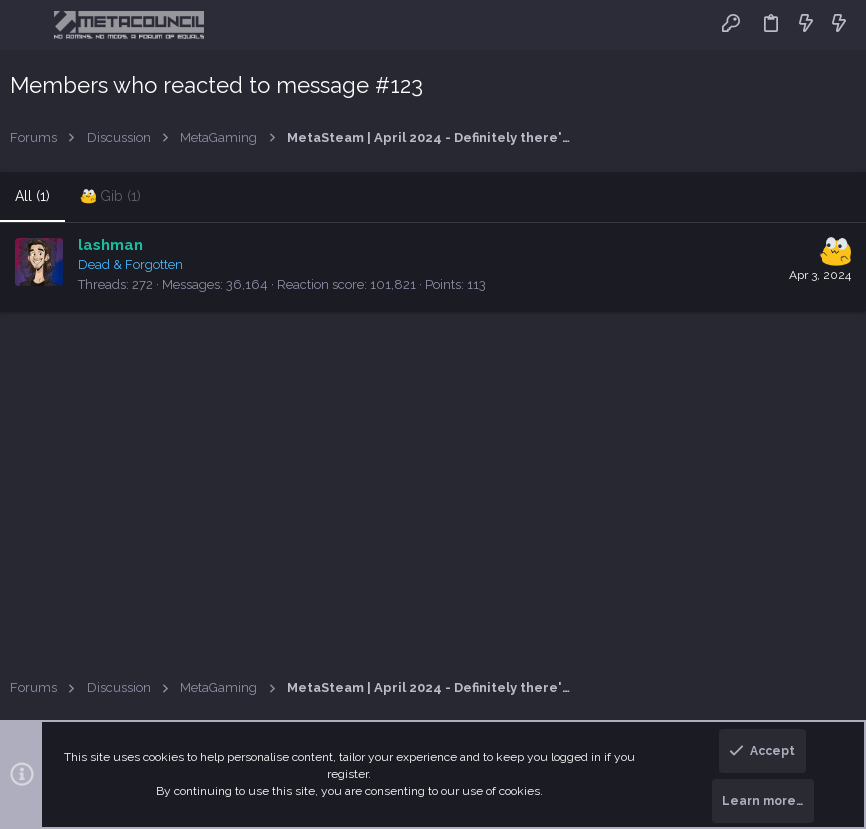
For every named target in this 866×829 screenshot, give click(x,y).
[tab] (110, 197)
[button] (29, 25)
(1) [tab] (32, 196)
